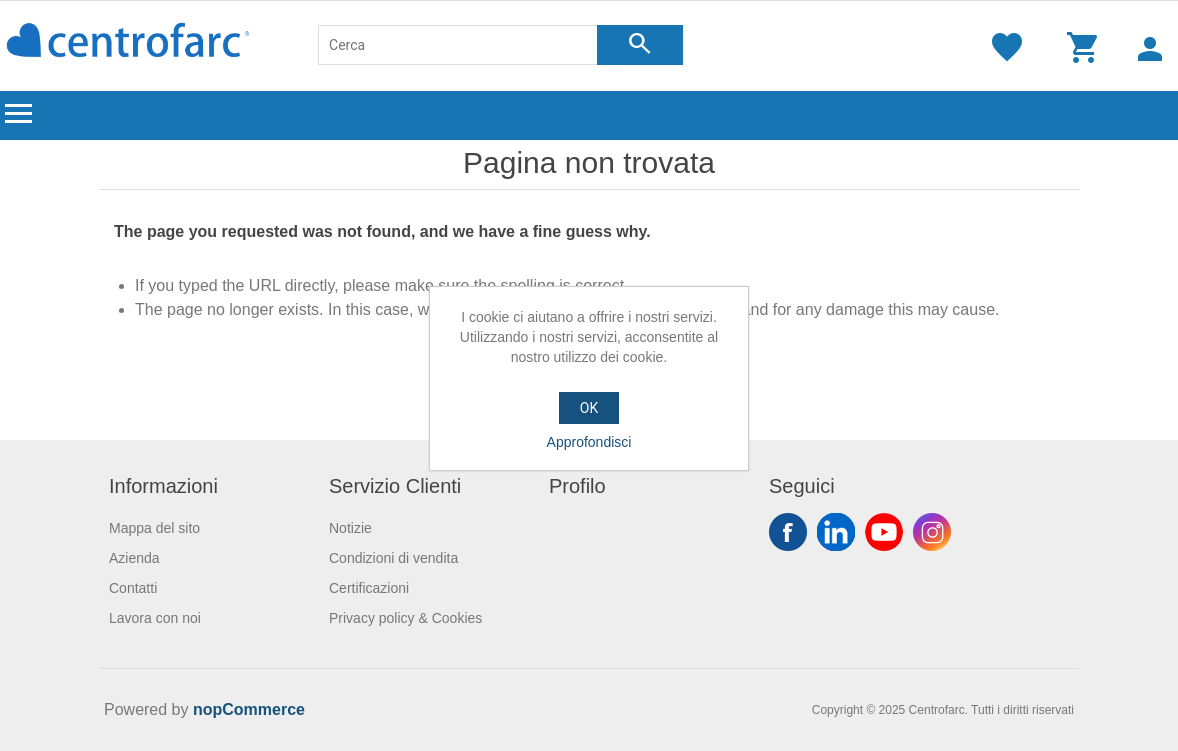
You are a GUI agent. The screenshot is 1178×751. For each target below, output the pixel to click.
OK (589, 408)
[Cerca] (458, 45)
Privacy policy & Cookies (405, 618)
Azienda (134, 558)
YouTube (884, 532)
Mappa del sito (154, 528)
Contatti (133, 588)
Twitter (836, 532)
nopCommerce (249, 709)
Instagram (932, 532)
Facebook (788, 532)
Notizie (350, 528)
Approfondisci (589, 442)
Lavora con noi (155, 618)
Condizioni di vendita (393, 558)
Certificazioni (369, 588)
